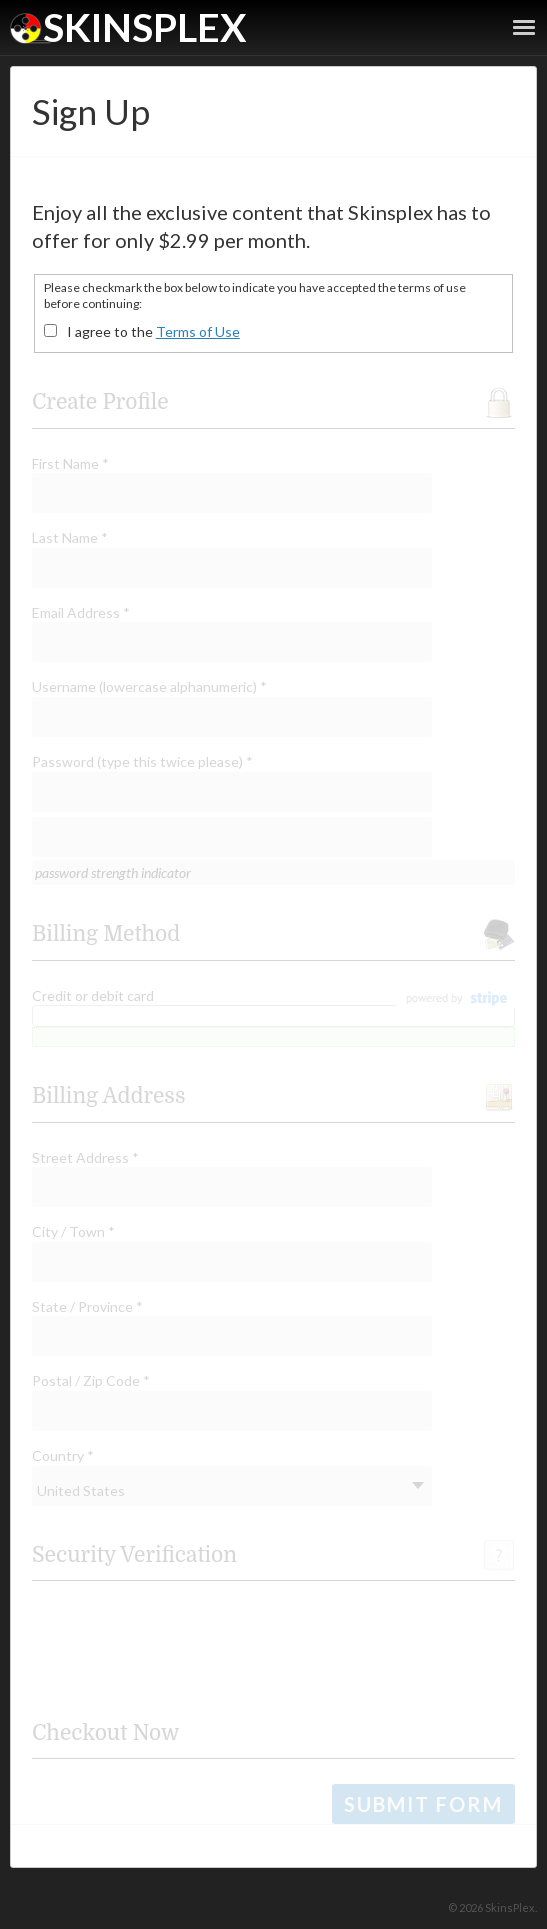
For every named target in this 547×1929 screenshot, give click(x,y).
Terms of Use (198, 331)
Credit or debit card (93, 995)
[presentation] (184, 1645)
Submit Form (423, 1804)
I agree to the (153, 331)
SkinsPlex (144, 27)
